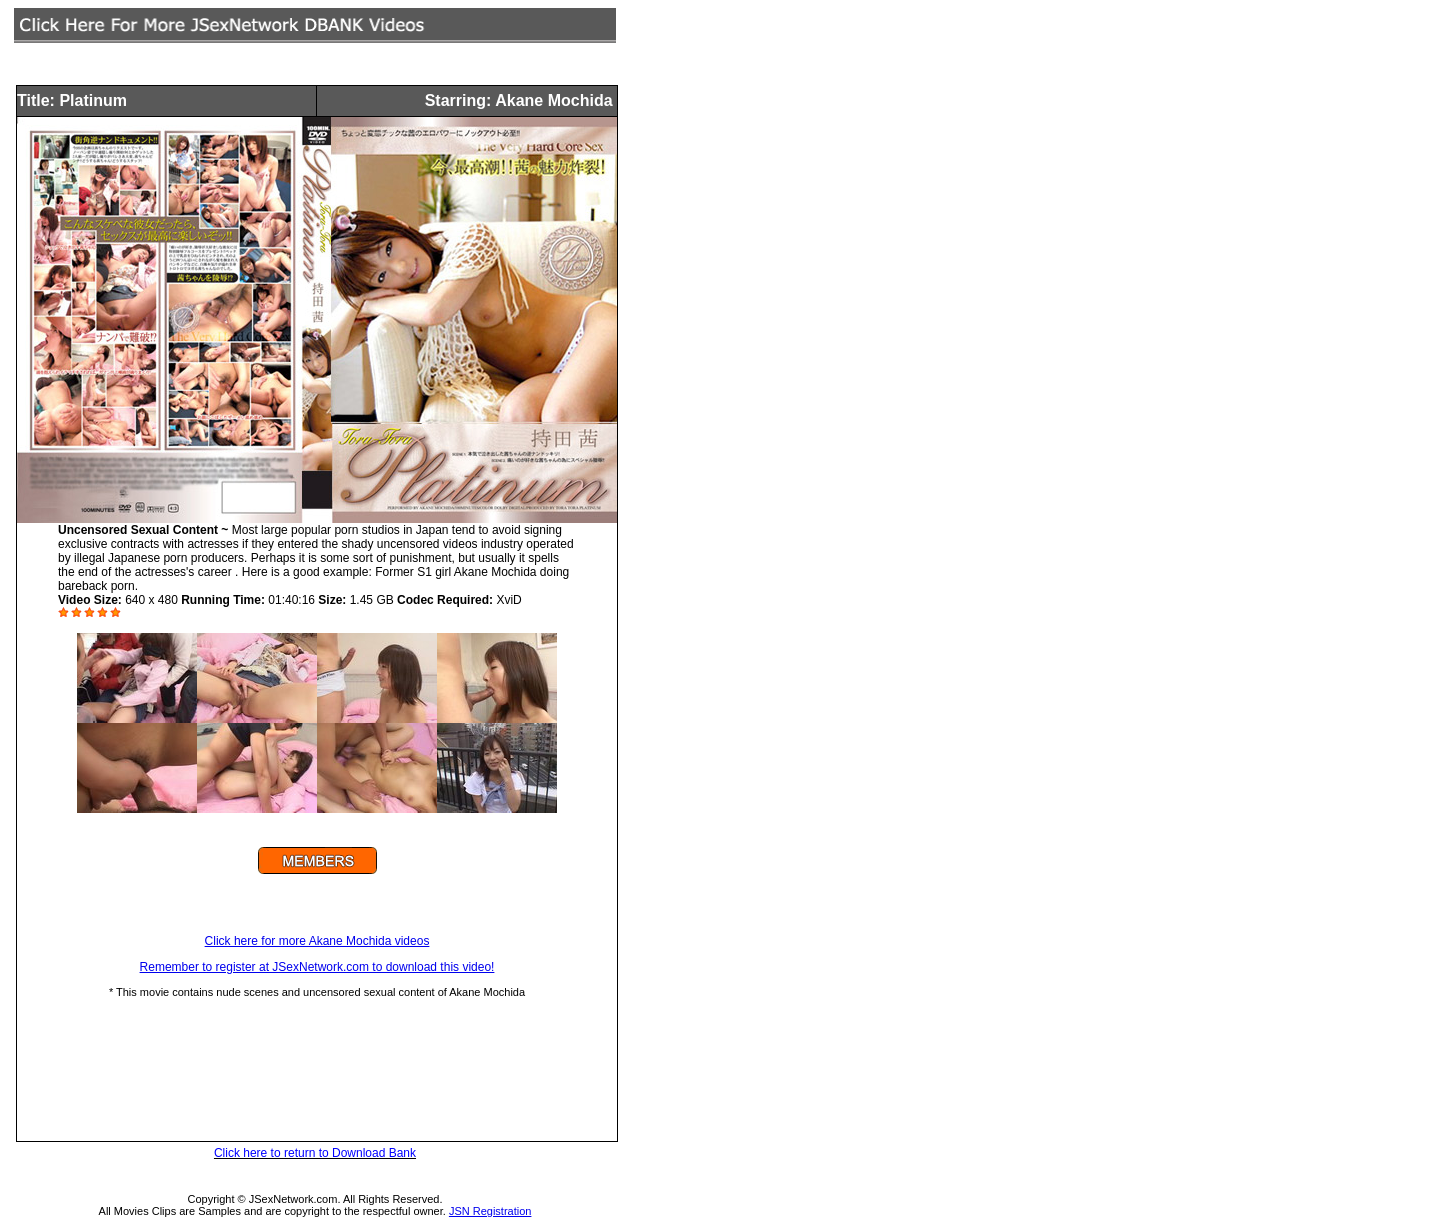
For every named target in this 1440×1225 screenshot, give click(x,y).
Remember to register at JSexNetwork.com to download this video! (317, 967)
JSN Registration (490, 1211)
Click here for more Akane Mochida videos (317, 941)
